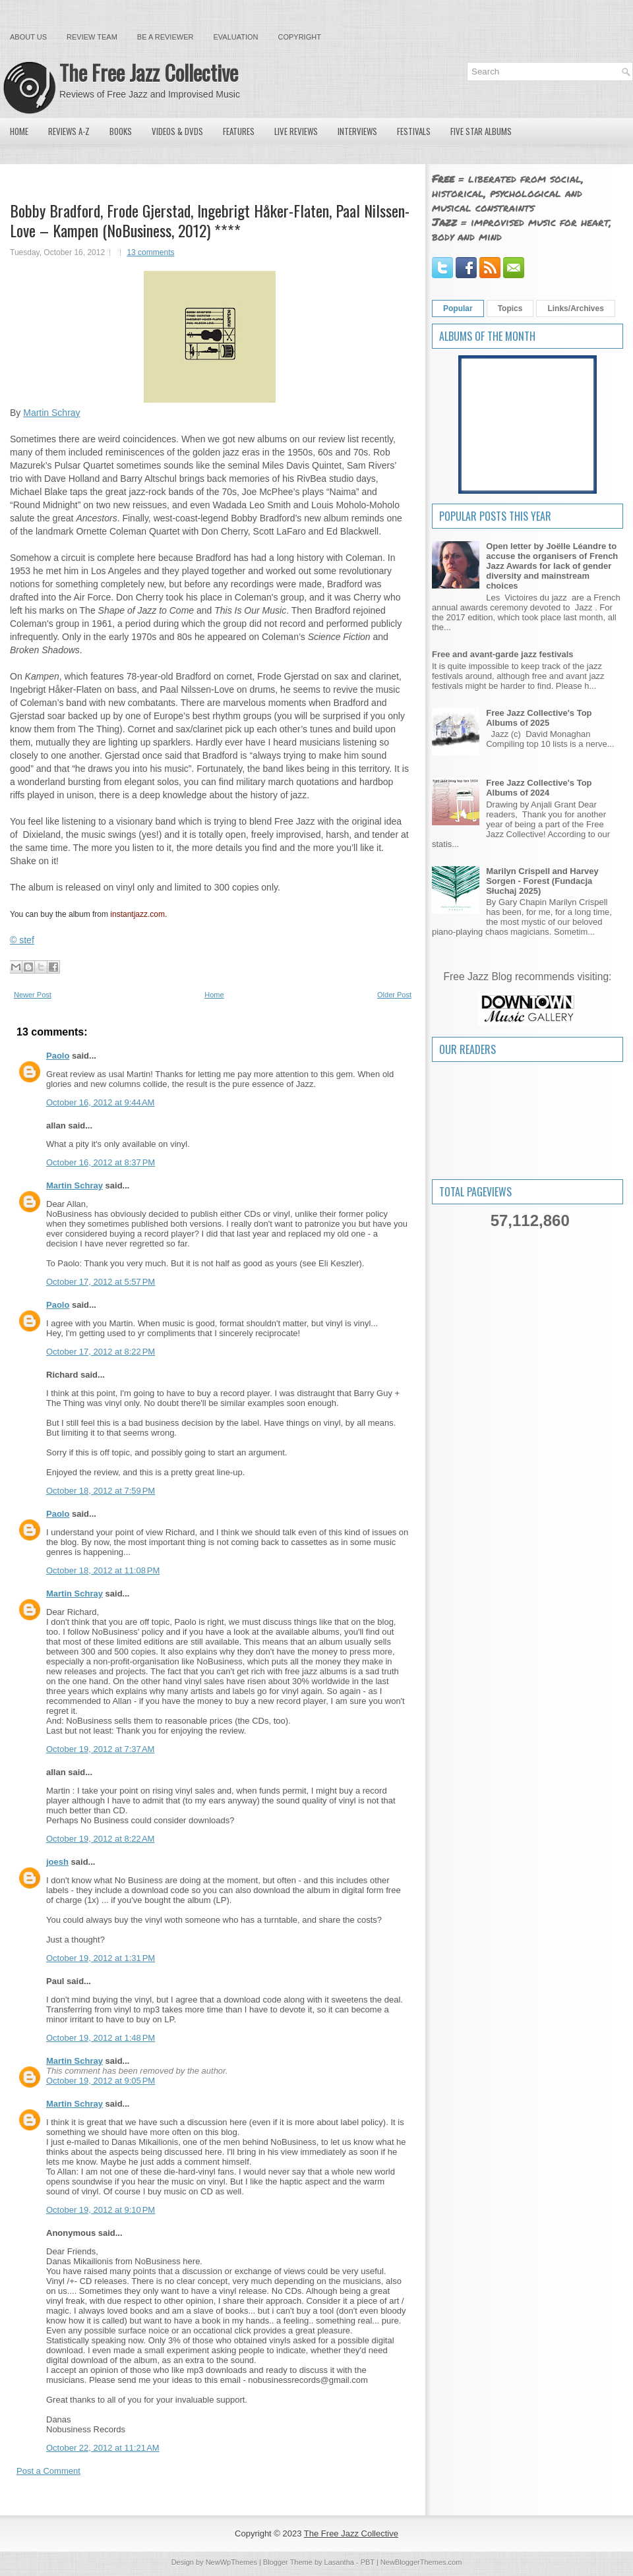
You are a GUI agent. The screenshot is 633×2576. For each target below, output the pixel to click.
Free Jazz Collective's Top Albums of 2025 (538, 718)
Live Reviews (296, 131)
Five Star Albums (481, 131)
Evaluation (235, 37)
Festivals (414, 131)
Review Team (92, 37)
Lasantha (339, 2562)
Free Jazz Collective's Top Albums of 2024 (538, 788)
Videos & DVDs (177, 131)
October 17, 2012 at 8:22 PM (100, 1352)
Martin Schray (51, 412)
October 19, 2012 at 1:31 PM (100, 1958)
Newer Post (32, 995)
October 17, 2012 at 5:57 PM (100, 1282)
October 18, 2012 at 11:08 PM (103, 1570)
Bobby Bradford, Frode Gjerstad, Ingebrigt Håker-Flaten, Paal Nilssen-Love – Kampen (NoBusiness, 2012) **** (209, 220)
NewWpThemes (231, 2562)
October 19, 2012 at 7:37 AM (100, 1749)
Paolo (57, 1056)
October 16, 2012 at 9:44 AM (100, 1102)
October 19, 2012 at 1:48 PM (100, 2038)
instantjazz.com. (138, 914)
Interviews (357, 131)
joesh (57, 1862)
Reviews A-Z (69, 131)
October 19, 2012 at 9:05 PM (100, 2081)
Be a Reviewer (165, 37)
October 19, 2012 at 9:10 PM (100, 2210)
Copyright (299, 37)
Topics (510, 308)
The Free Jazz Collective (148, 72)
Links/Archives (575, 308)
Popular (458, 308)
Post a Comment (48, 2471)
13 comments (150, 252)
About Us (28, 37)
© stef (22, 940)
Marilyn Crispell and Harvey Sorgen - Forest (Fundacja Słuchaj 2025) (542, 881)
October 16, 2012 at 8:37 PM (100, 1162)
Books (120, 131)
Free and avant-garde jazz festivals (503, 654)
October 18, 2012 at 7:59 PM (100, 1491)
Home (19, 131)
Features (239, 131)
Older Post (394, 995)
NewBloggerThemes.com (421, 2562)
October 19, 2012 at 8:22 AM (100, 1839)
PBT (368, 2562)
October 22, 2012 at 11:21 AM (103, 2448)
